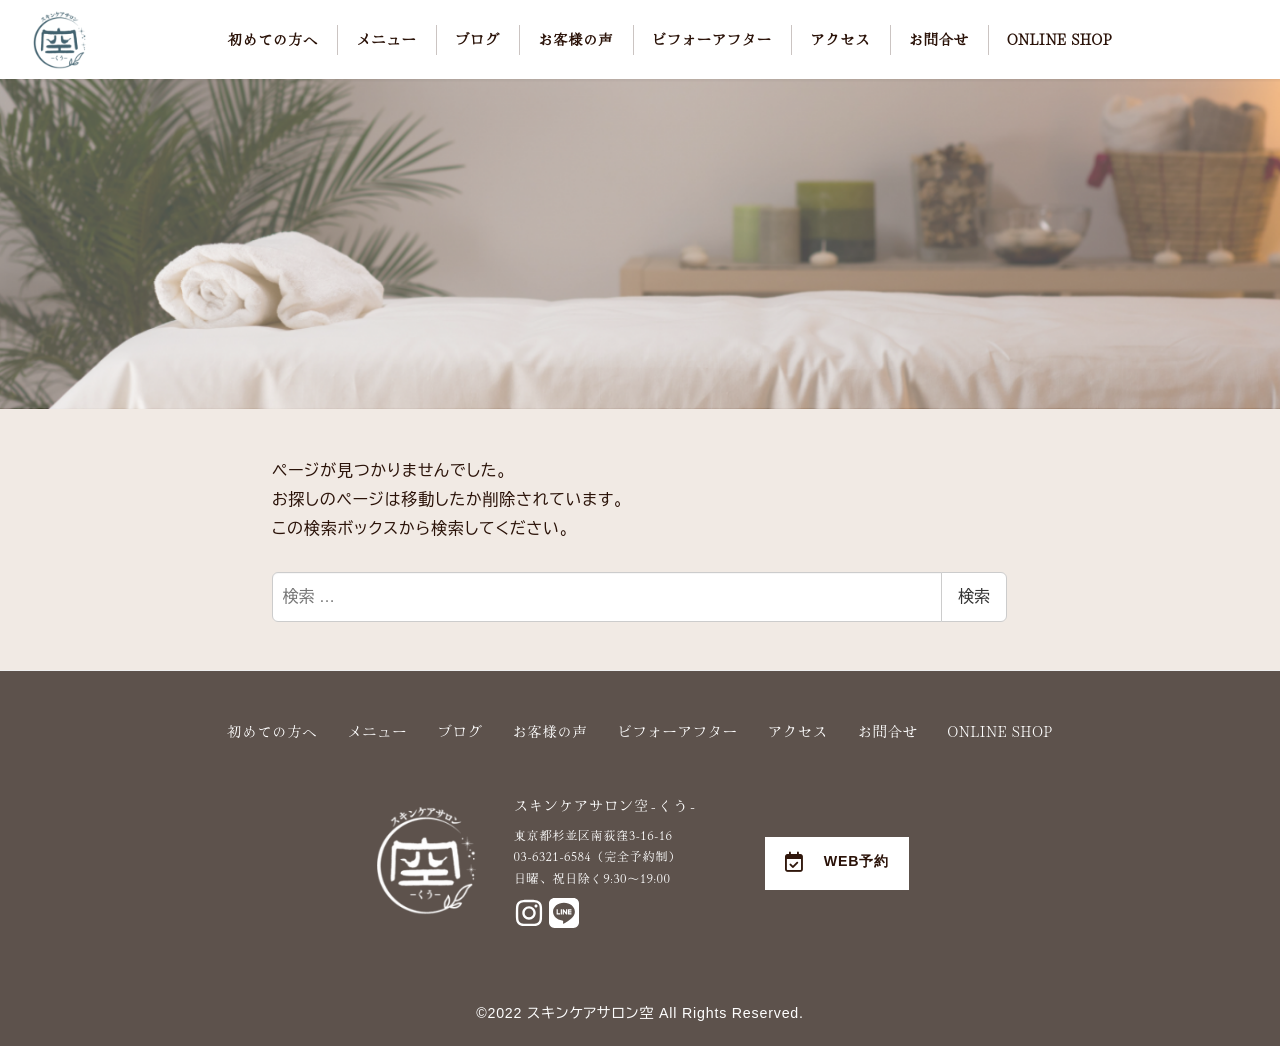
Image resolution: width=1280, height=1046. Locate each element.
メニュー (377, 731)
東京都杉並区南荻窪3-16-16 (593, 834)
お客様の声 (549, 731)
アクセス (798, 731)
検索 (974, 596)
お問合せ (888, 731)
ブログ (459, 731)
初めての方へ (272, 731)
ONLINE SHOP (1000, 731)
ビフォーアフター (678, 731)
